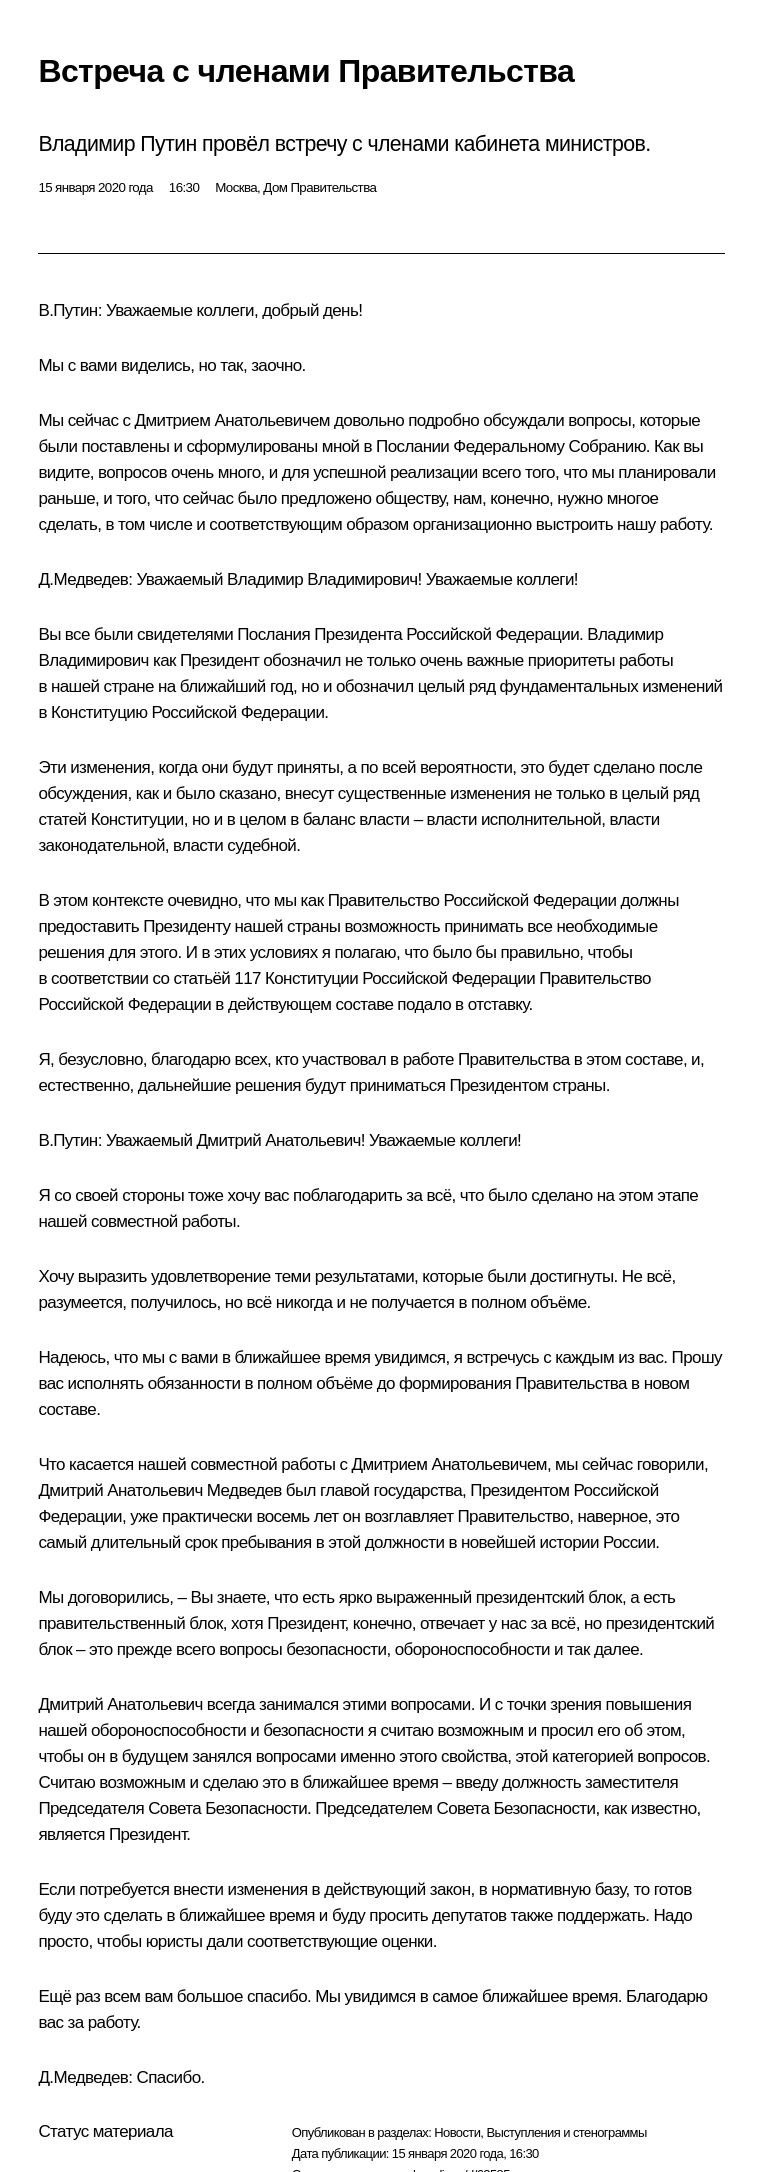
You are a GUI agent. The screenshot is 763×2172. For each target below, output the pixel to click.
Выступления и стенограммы (566, 2132)
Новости (457, 2132)
